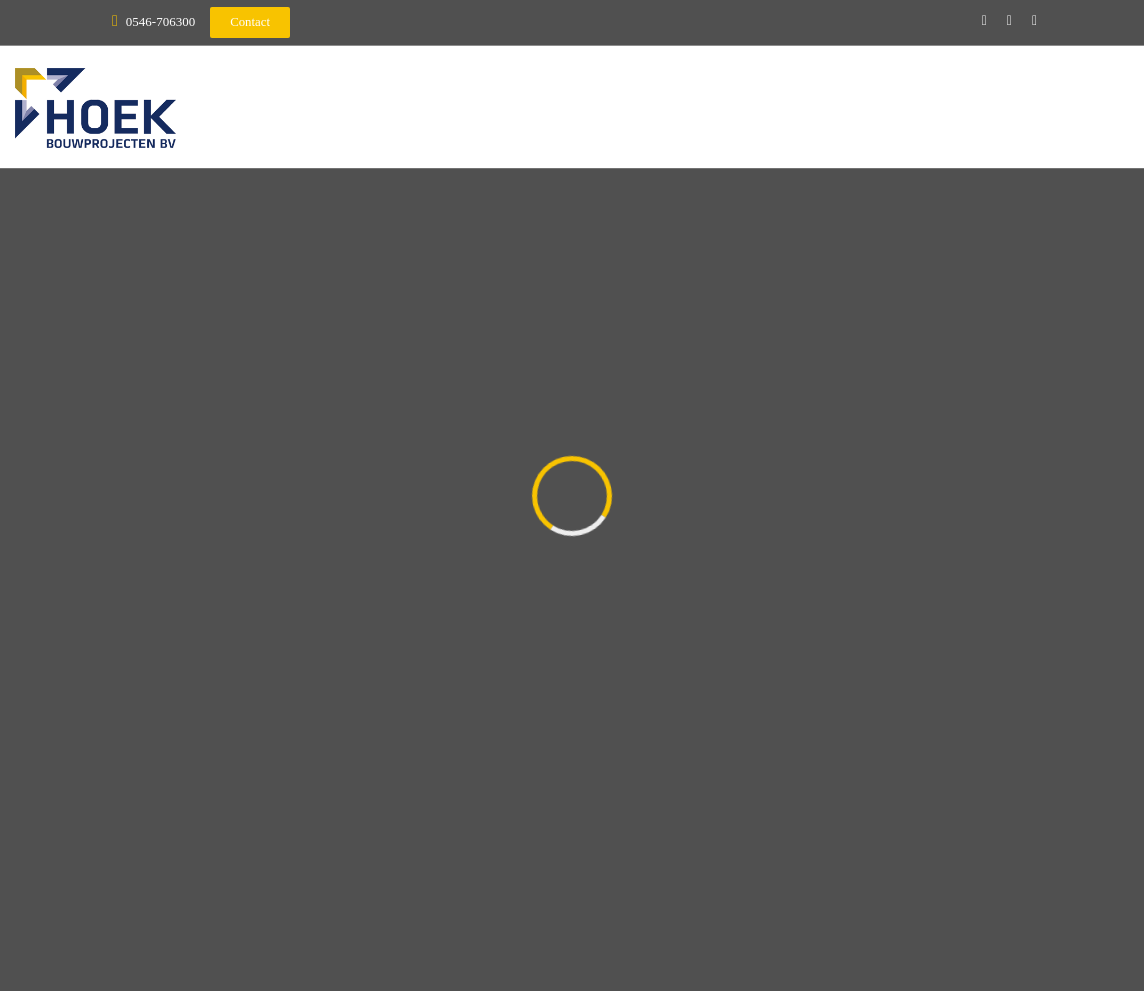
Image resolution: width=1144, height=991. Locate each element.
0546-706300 (160, 21)
